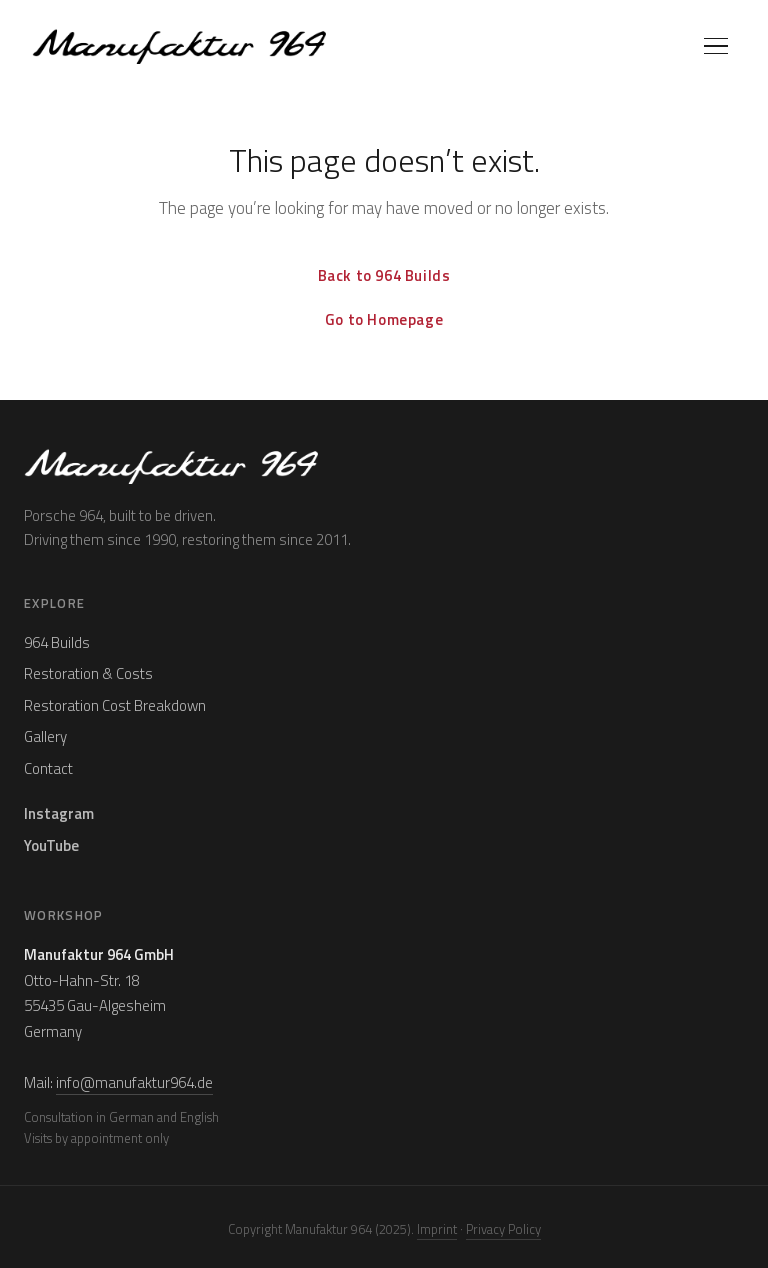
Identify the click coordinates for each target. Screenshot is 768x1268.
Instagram (59, 813)
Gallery (45, 736)
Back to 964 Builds (384, 275)
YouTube (51, 845)
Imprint (437, 1229)
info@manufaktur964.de (134, 1082)
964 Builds (57, 642)
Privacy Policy (503, 1229)
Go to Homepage (384, 319)
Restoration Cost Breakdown (115, 705)
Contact (48, 768)
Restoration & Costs (88, 673)
